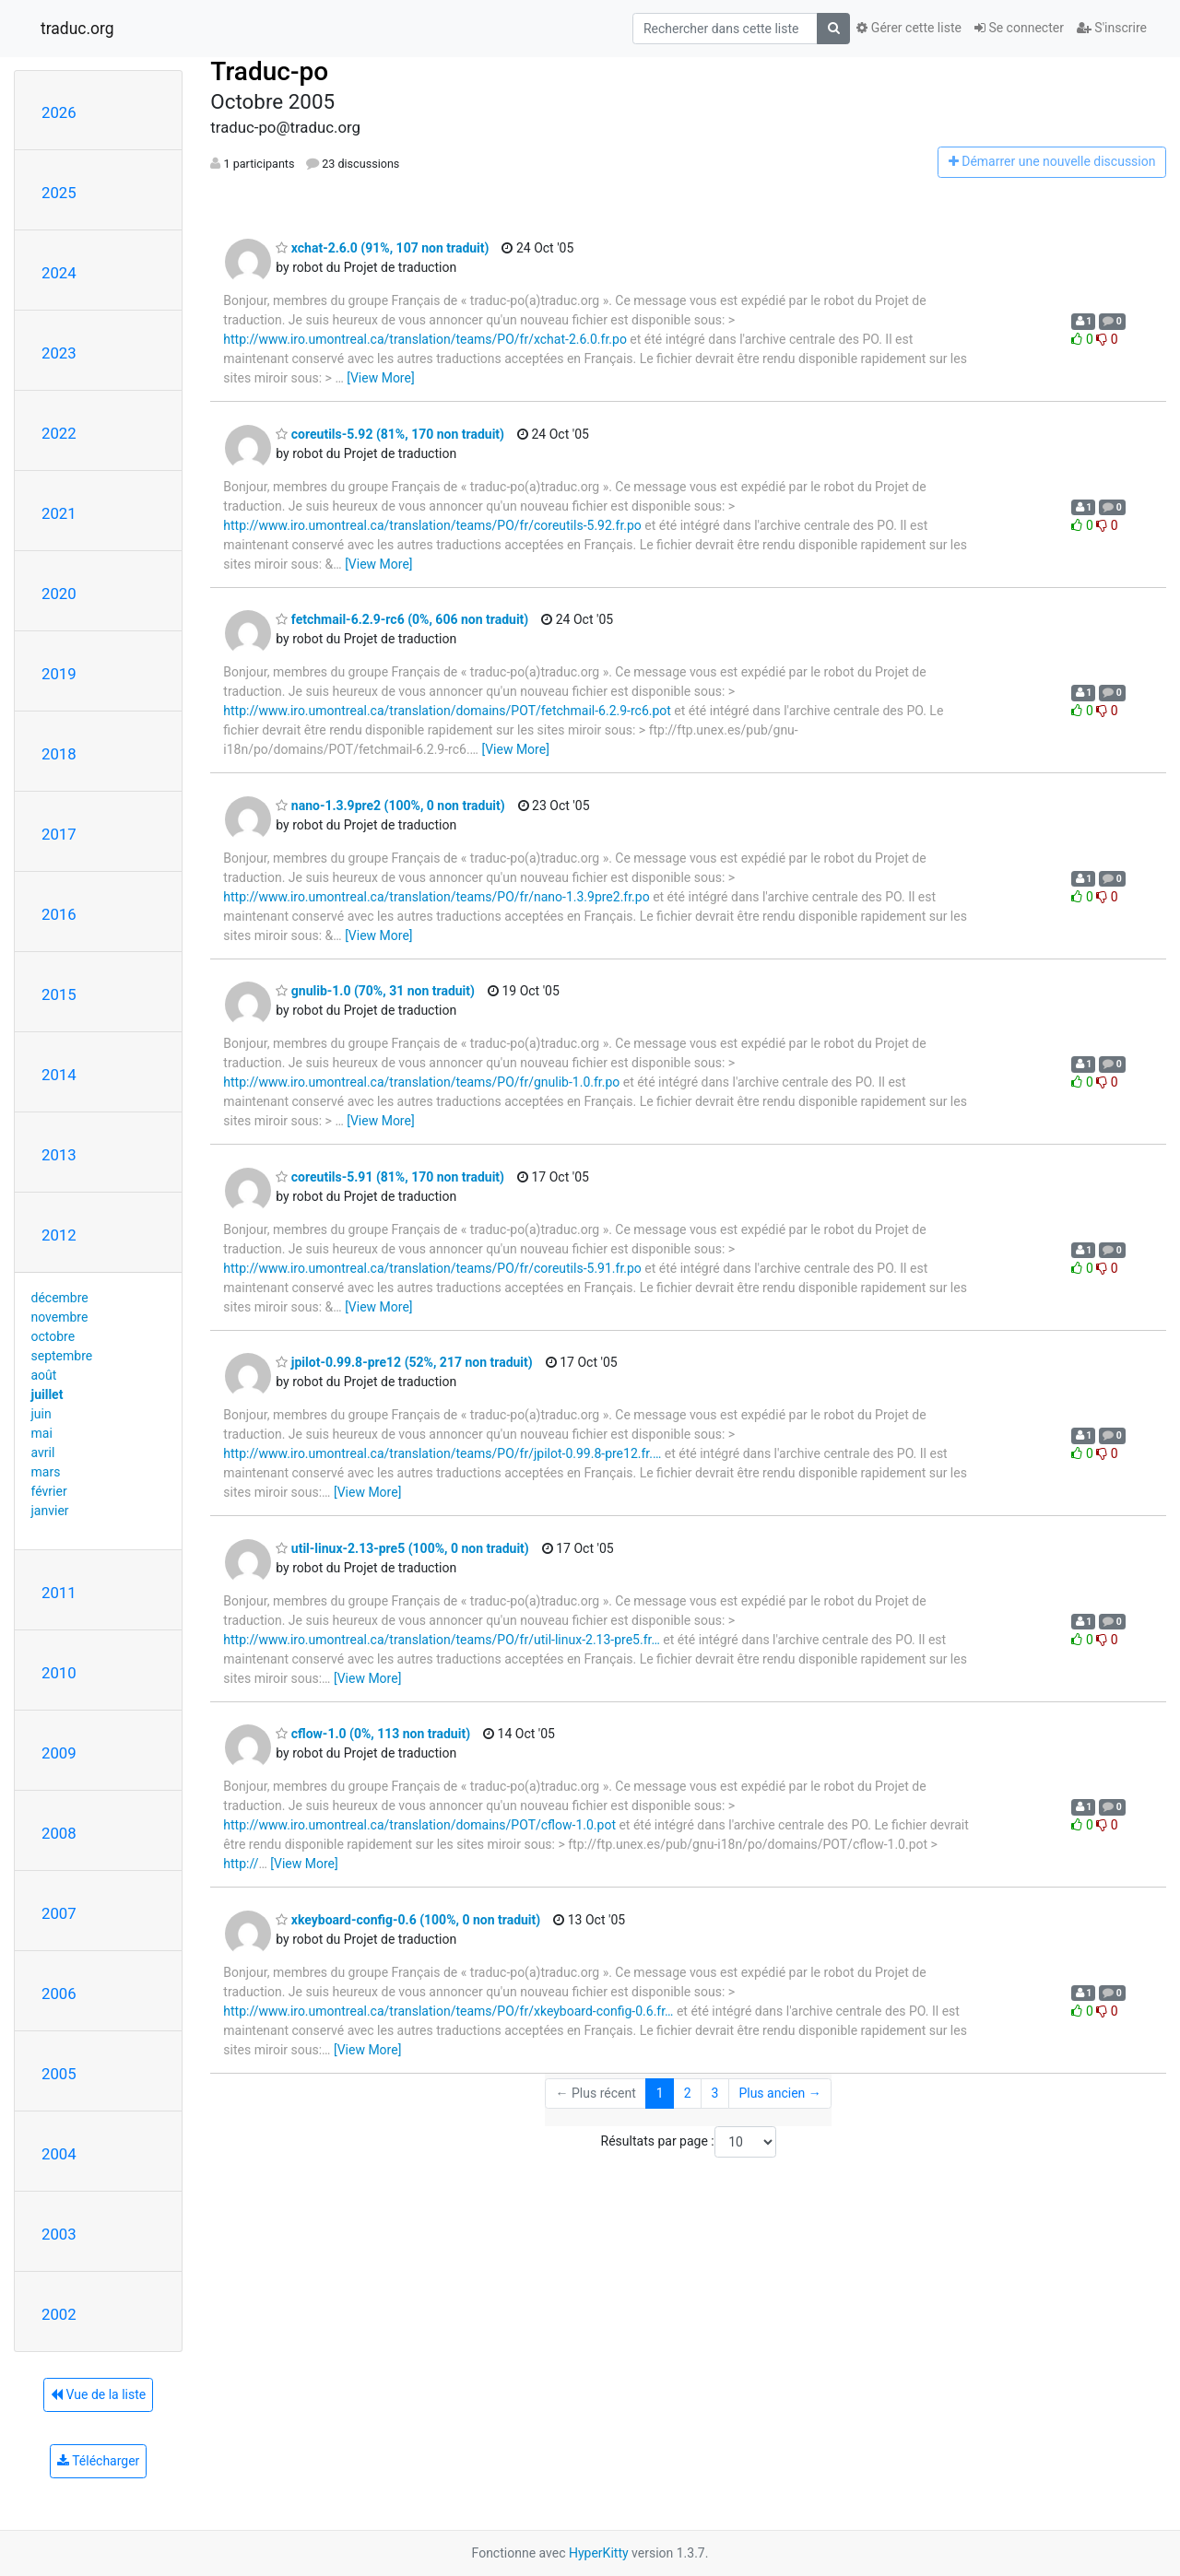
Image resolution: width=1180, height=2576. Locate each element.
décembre (59, 1297)
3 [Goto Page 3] (715, 2093)
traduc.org (77, 28)
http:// (240, 1863)
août (44, 1375)
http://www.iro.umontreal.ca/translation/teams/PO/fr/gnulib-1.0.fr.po (421, 1082)
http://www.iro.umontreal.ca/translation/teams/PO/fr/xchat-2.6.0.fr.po (425, 339)
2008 (59, 1833)
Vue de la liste (98, 2394)
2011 (59, 1592)
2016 (59, 914)
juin (41, 1413)
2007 (59, 1913)
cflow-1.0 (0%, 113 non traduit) (373, 1733)
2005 (59, 2073)
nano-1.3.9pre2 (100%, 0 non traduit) (390, 805)
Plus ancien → (779, 2093)
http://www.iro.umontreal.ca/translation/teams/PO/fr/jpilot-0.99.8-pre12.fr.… (442, 1453)
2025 (59, 192)
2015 (59, 994)
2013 (59, 1155)
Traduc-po (269, 71)
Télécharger (98, 2460)
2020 (59, 593)
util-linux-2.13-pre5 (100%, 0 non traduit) (402, 1548)
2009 (59, 1753)
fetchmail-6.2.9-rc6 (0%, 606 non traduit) (402, 619)
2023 (59, 353)
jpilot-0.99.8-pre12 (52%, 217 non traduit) (404, 1362)
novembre (59, 1317)
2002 (59, 2314)
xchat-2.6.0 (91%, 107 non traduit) (382, 248)
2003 (59, 2234)
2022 (59, 433)
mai (42, 1433)
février (49, 1491)
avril (43, 1452)
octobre (53, 1336)
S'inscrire (1112, 27)
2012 (59, 1235)
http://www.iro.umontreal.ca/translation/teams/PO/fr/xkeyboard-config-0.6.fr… (448, 2011)
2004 (59, 2154)
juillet (47, 1394)
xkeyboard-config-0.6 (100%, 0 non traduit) (408, 1919)
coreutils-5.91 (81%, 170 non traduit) (390, 1177)
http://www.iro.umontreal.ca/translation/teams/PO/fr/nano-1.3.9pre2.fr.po (436, 896)
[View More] (380, 378)
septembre (62, 1355)
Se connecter (1019, 27)
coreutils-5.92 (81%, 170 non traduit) (390, 434)
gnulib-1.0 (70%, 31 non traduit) (375, 990)
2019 (59, 674)
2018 (59, 754)
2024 (59, 273)
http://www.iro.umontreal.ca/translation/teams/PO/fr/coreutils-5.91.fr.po (432, 1268)
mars (46, 1471)
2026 (59, 112)
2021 (59, 513)
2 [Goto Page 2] (687, 2093)
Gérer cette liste (909, 27)
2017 (59, 834)
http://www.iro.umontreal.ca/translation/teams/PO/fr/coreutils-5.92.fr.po (432, 525)
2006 (59, 1993)
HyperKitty (599, 2553)
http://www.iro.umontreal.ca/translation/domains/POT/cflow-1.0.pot (419, 1824)
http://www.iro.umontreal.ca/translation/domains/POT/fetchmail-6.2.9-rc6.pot (447, 710)
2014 (59, 1074)
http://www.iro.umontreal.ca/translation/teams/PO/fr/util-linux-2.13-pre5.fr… (441, 1639)
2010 (59, 1673)
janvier (50, 1510)
